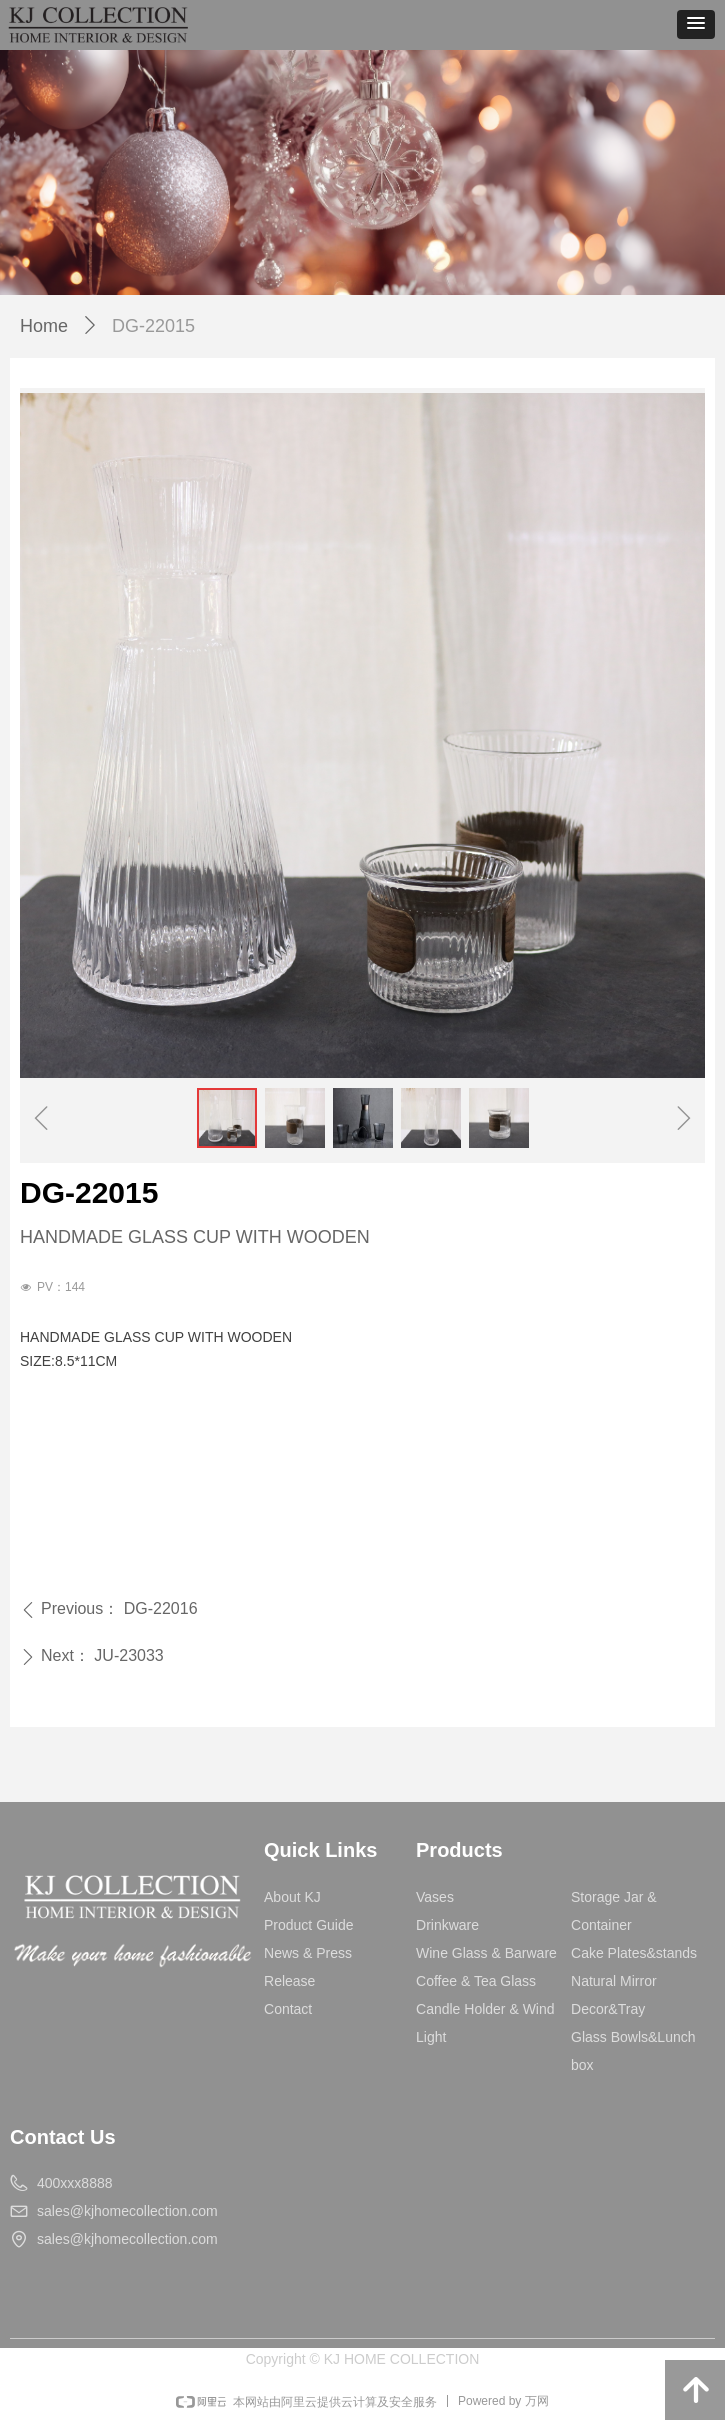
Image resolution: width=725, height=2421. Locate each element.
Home (44, 326)
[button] (696, 24)
